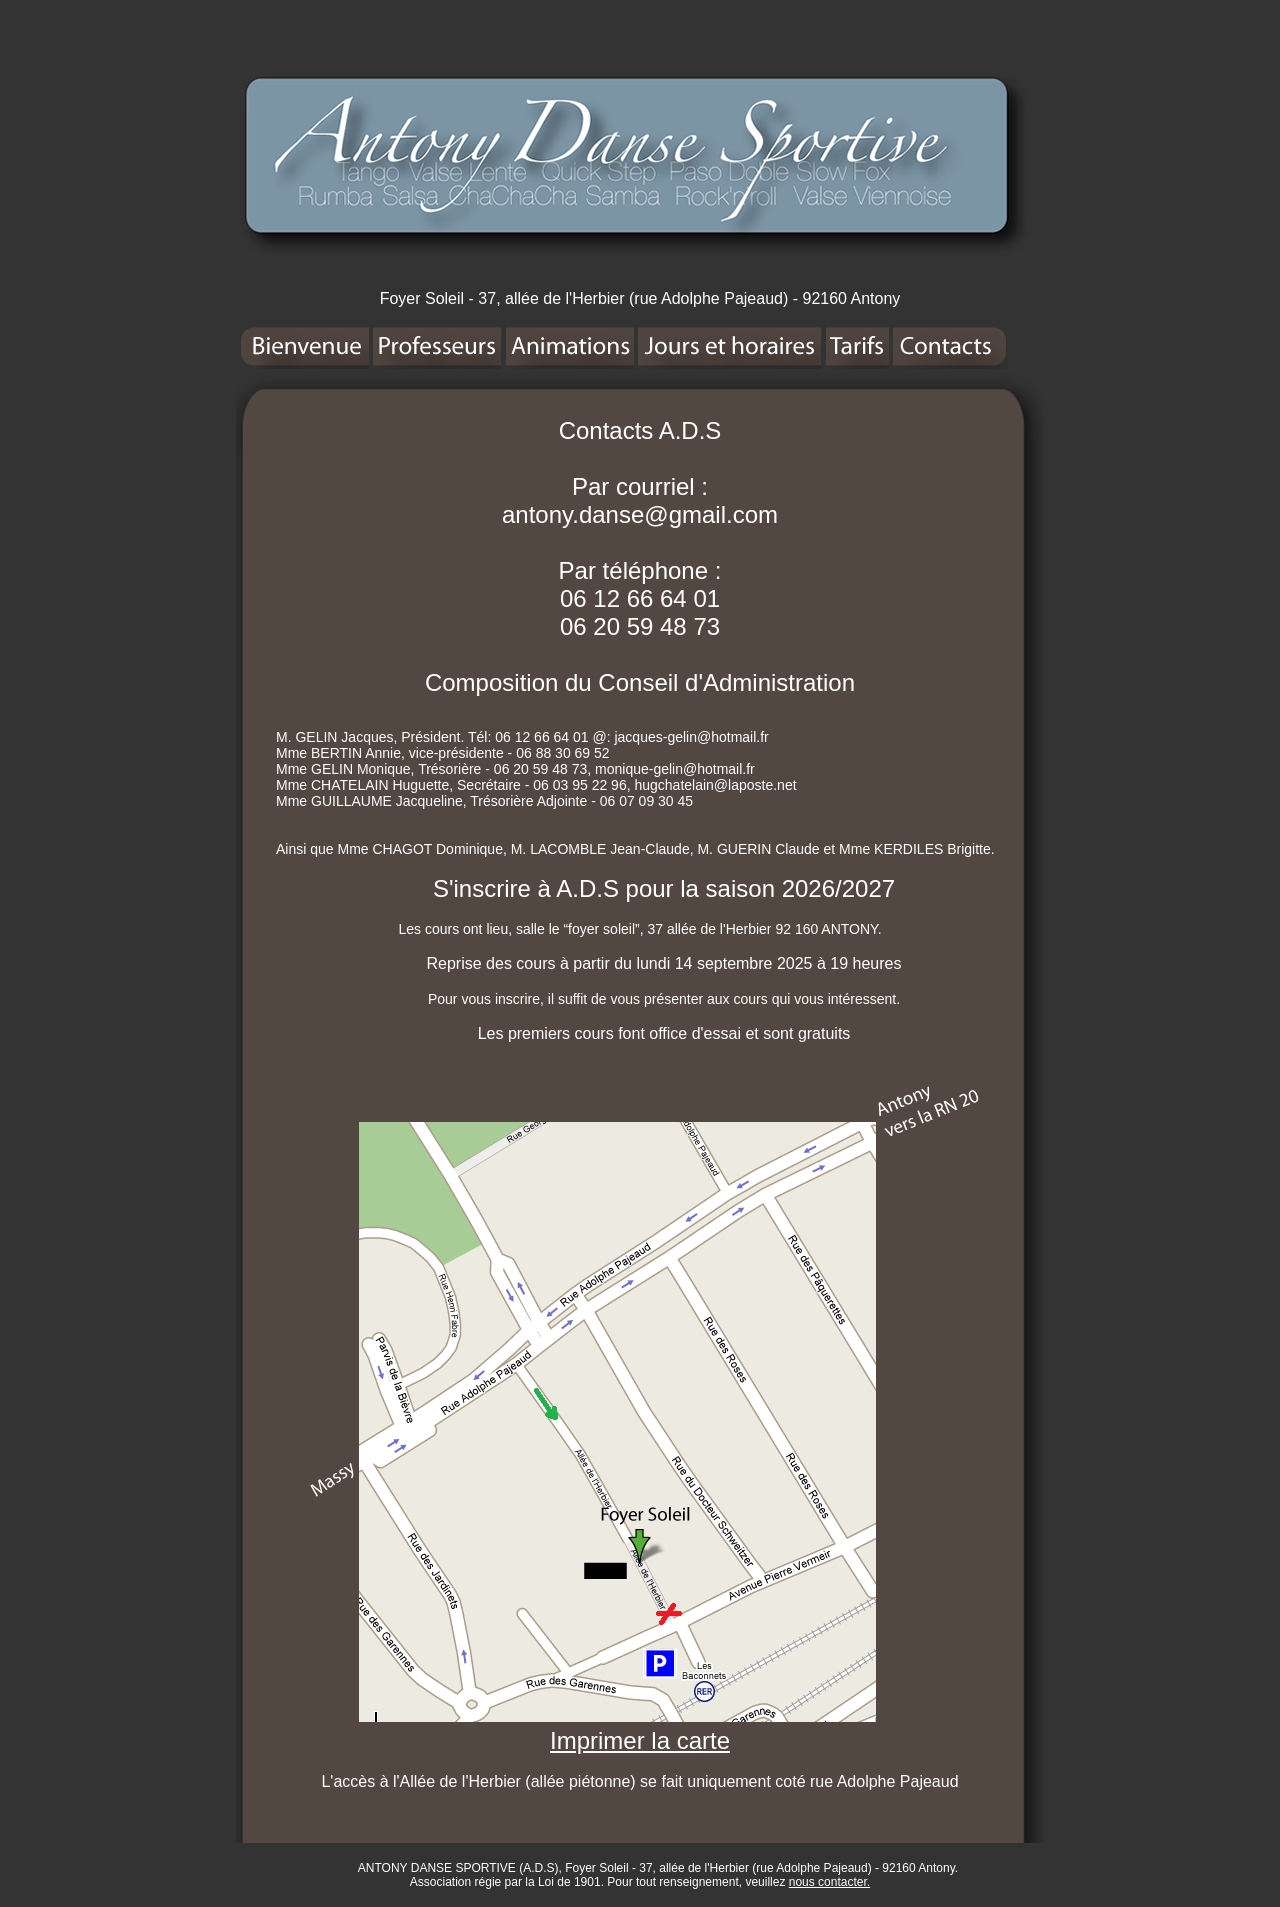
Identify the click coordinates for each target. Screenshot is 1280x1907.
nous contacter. (829, 1882)
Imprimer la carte (640, 1740)
